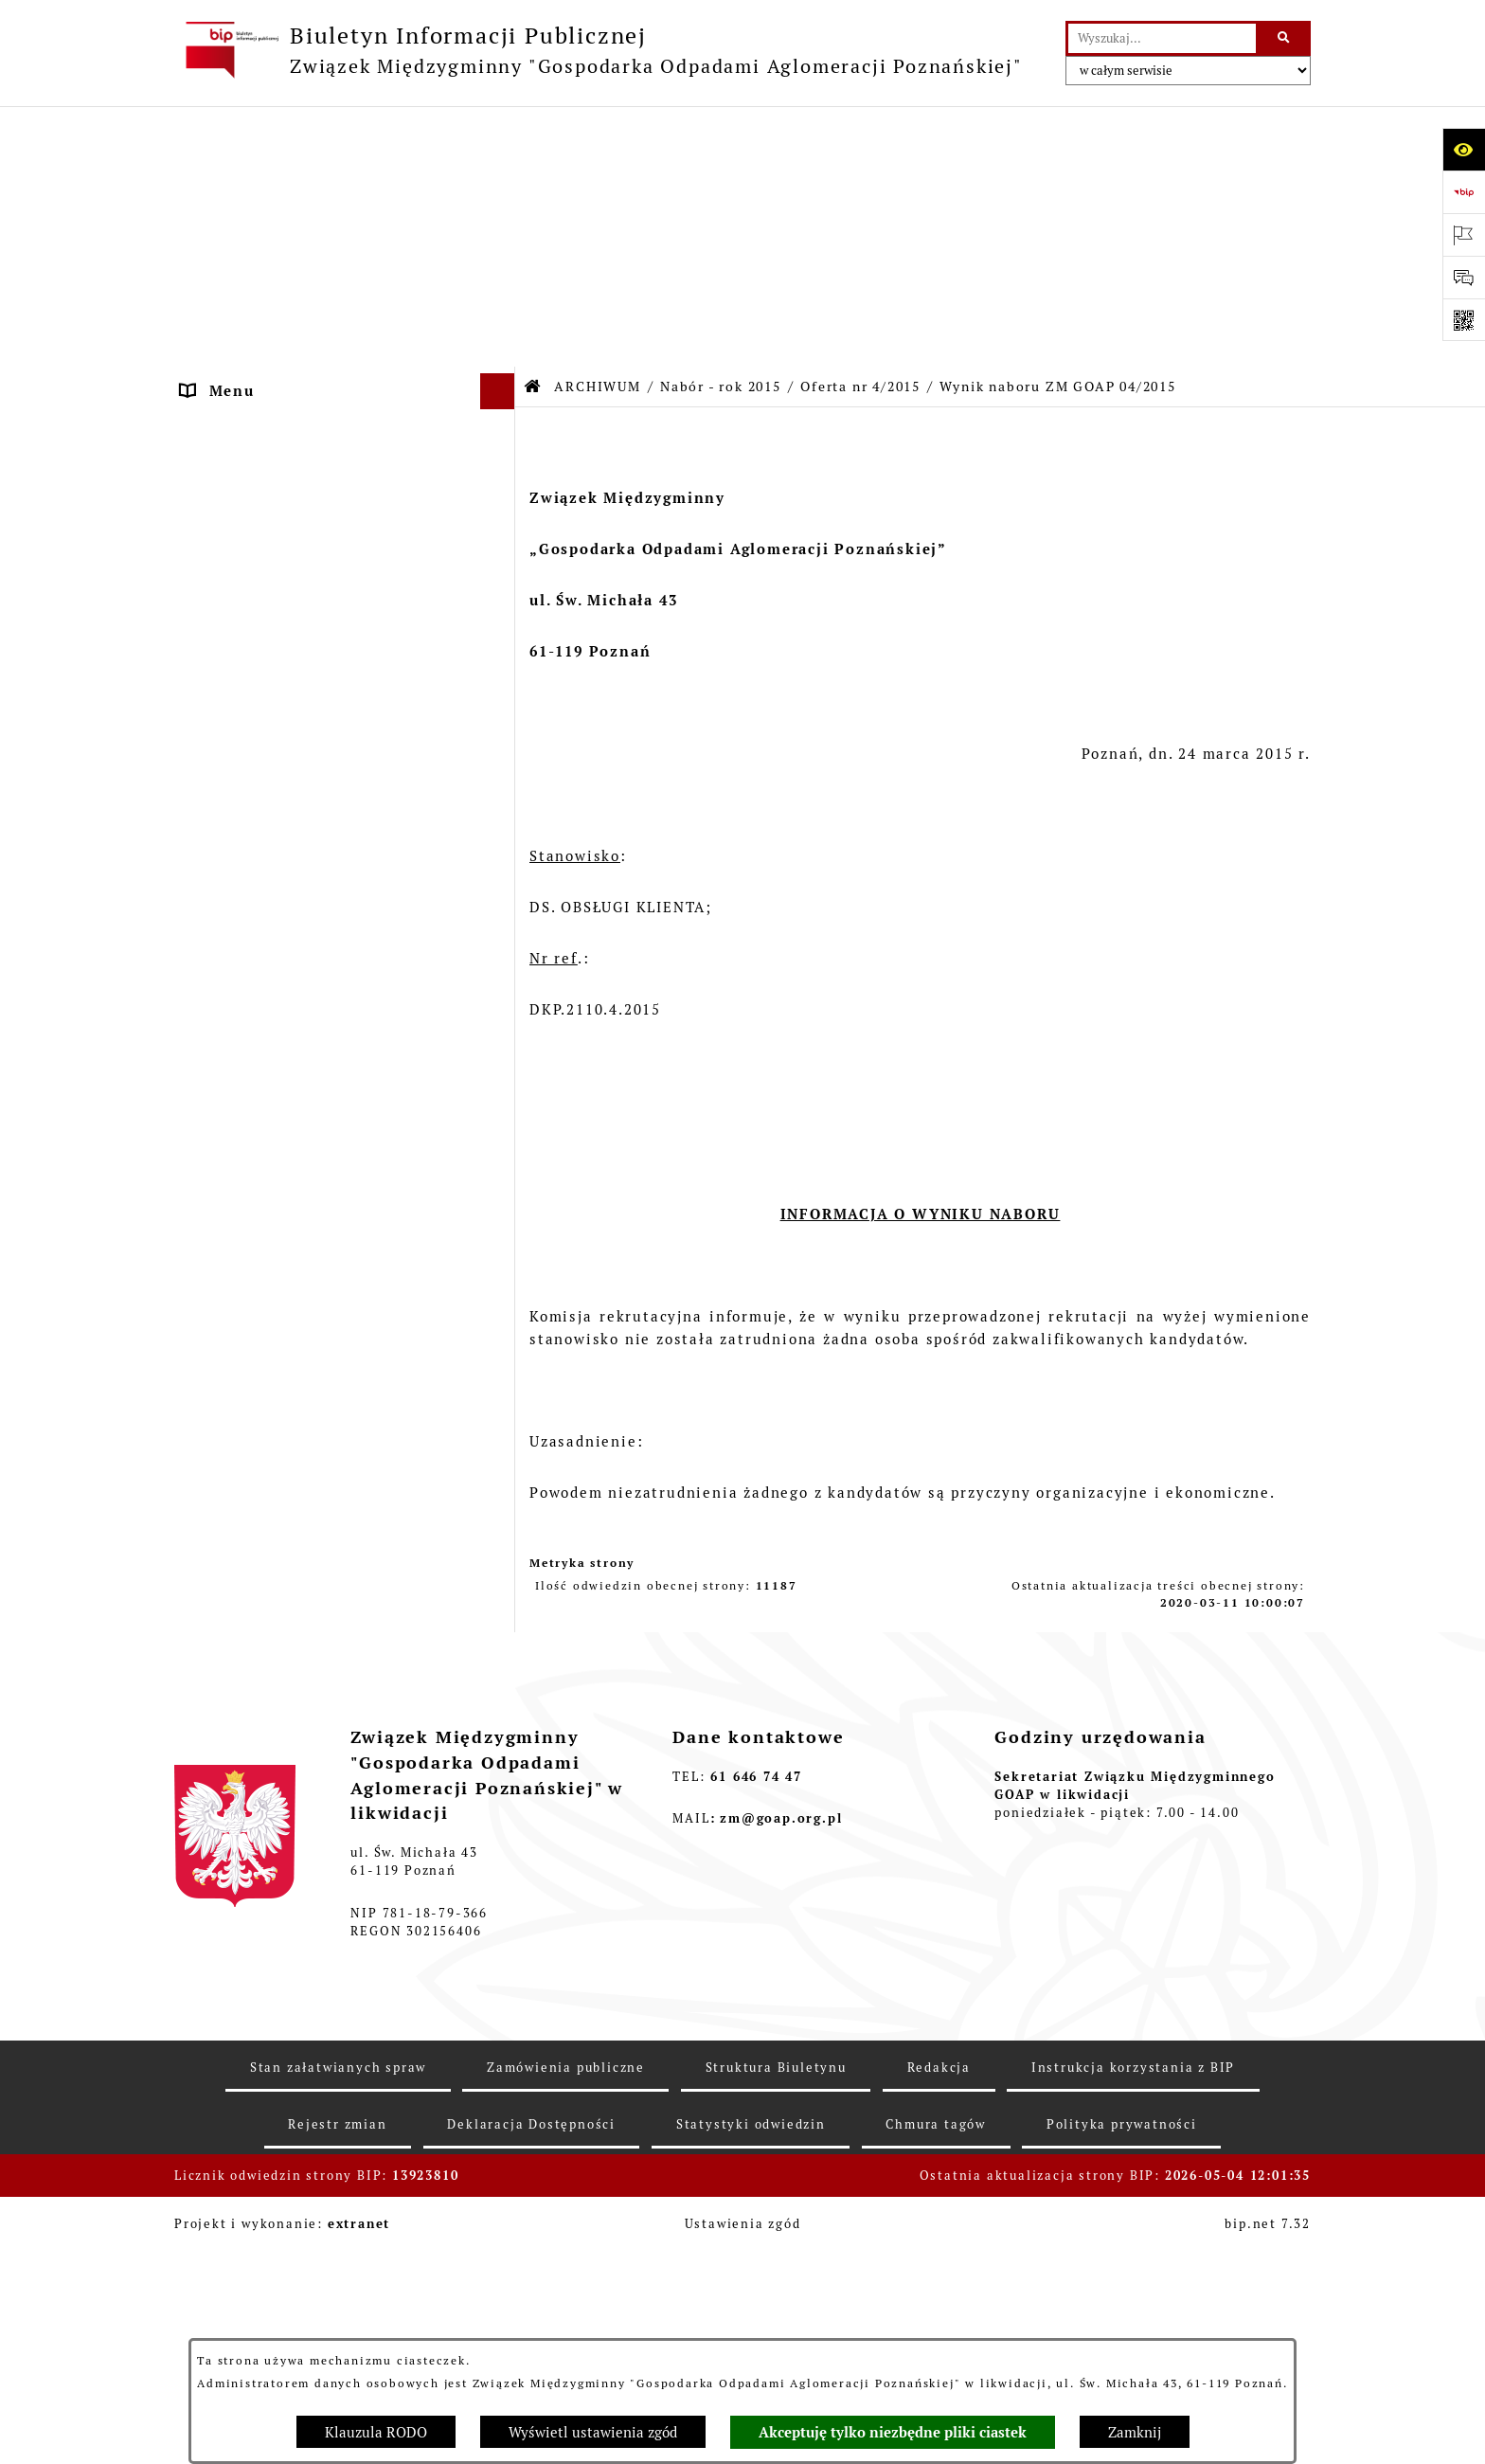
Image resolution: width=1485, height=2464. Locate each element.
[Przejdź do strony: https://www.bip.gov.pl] (1463, 192)
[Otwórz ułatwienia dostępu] (1463, 149)
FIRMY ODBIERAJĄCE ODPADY (302, 342)
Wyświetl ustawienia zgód (593, 2432)
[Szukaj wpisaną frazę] (1285, 39)
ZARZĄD (215, 307)
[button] (501, 166)
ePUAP (208, 414)
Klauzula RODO (376, 2432)
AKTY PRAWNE (241, 236)
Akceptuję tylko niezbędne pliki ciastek (893, 2432)
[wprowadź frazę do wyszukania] (1162, 39)
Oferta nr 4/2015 (860, 126)
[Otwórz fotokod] (1463, 319)
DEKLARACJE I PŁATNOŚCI (288, 200)
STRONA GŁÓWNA (253, 165)
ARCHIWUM (228, 450)
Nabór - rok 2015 (720, 126)
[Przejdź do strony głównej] (598, 50)
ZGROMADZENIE (247, 271)
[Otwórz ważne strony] (1463, 234)
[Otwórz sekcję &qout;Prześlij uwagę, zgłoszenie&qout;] (1463, 277)
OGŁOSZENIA (234, 378)
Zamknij (1134, 2432)
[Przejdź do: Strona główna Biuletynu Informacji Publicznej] (533, 125)
